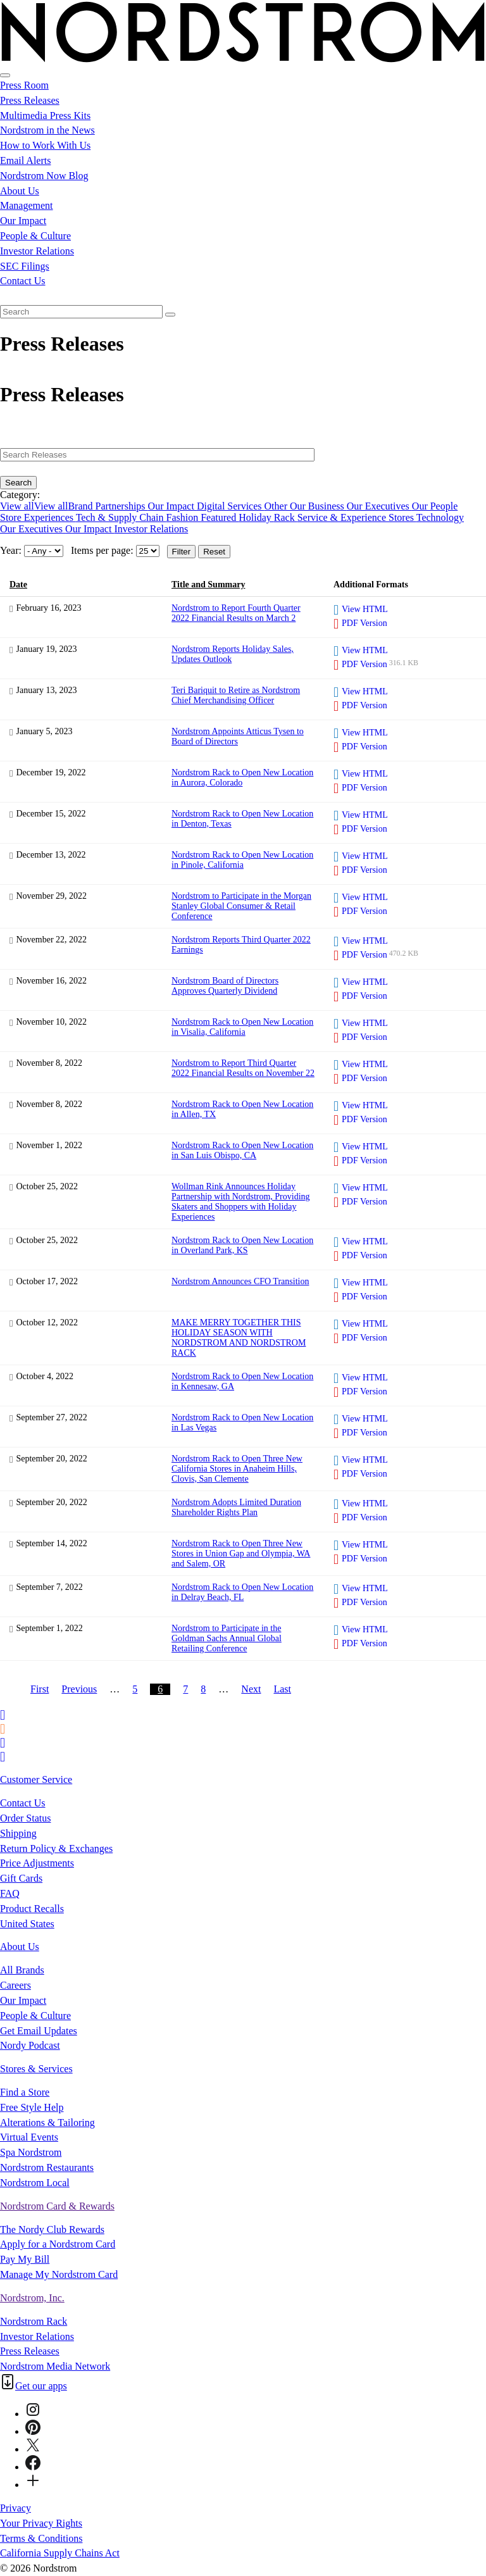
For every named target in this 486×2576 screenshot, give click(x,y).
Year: (11, 550)
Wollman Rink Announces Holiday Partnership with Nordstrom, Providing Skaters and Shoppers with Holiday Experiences (240, 1202)
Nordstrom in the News (47, 130)
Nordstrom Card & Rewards (57, 2206)
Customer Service (36, 1779)
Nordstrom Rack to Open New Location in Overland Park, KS (242, 1245)
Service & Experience (343, 517)
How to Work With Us (45, 145)
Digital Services (231, 506)
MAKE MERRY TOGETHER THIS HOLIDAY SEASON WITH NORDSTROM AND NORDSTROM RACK (238, 1338)
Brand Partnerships (107, 506)
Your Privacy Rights (41, 2523)
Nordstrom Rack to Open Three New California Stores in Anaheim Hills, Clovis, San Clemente (236, 1469)
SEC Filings (24, 266)
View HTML (365, 609)
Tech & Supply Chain (121, 517)
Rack (285, 517)
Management (26, 205)
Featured (220, 517)
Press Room (24, 85)
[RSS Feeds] (4, 1728)
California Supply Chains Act (60, 2553)
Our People (435, 506)
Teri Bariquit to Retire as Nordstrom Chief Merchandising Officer (235, 695)
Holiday (256, 517)
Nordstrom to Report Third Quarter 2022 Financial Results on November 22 (243, 1068)
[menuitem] (243, 296)
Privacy (15, 2508)
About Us (19, 190)
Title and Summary (208, 584)
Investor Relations (37, 251)
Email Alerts (25, 160)
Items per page (100, 550)
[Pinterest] (32, 2431)
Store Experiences (38, 517)
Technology (440, 517)
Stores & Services (36, 2068)
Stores (402, 517)
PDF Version (364, 623)
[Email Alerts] (2, 1714)
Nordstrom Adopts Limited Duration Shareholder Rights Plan (236, 1507)
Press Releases (29, 100)
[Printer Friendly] (2, 1742)
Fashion (183, 517)
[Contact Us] (2, 1756)
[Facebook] (32, 2466)
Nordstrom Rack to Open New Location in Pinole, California (242, 860)
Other (277, 506)
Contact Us (23, 280)
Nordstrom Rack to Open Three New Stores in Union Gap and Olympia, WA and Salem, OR (240, 1553)
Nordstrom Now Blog (44, 175)
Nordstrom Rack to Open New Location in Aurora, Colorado (242, 777)
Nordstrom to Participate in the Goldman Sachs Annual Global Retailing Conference (226, 1638)
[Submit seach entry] (170, 314)
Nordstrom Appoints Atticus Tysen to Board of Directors (237, 736)
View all (17, 506)
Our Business (318, 506)
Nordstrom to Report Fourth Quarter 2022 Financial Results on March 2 (236, 613)
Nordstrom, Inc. (32, 2297)
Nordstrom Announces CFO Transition (240, 1281)
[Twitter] (32, 2449)
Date (18, 584)
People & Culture (35, 235)
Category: (20, 494)
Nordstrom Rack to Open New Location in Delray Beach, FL (242, 1592)
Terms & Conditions (41, 2538)
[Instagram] (32, 2413)
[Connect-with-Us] (32, 2484)
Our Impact (23, 220)
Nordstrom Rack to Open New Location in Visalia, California (242, 1027)
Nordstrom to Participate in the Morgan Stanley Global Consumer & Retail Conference (241, 906)
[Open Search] (5, 75)
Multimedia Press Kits (45, 115)
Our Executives (379, 506)
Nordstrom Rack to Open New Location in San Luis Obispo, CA (242, 1150)
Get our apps (41, 2385)
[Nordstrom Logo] (243, 60)
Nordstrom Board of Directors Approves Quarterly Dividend (224, 986)
